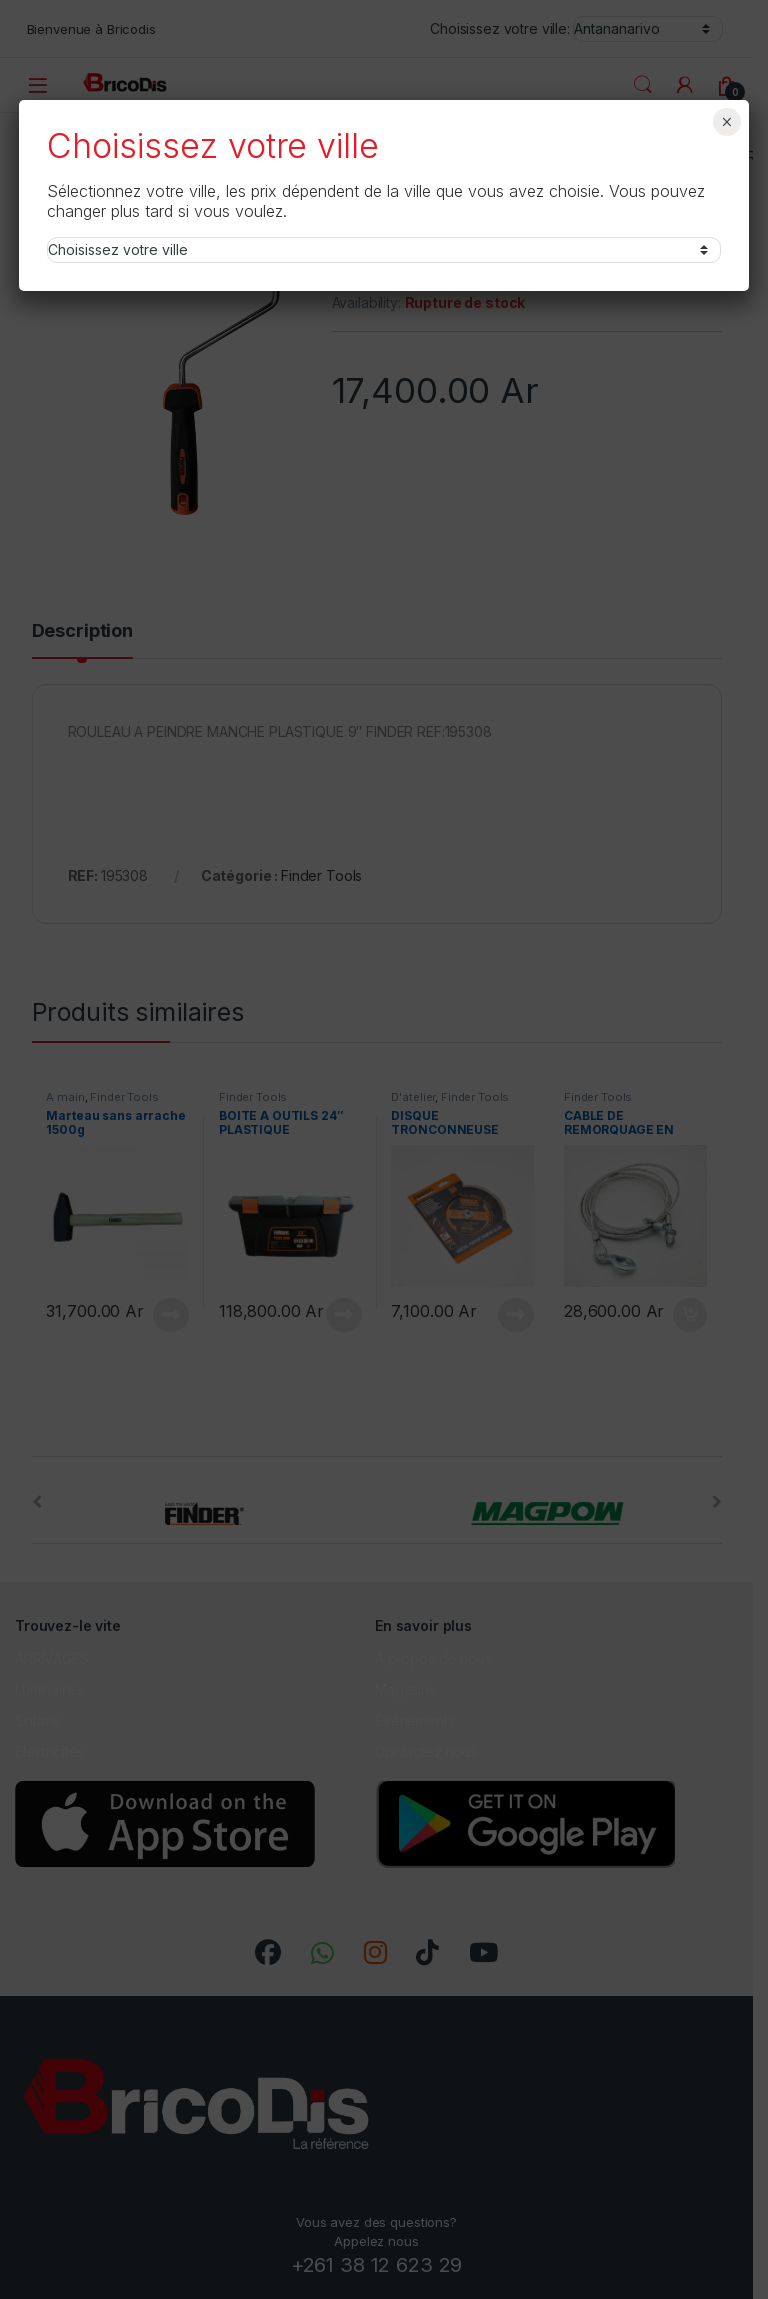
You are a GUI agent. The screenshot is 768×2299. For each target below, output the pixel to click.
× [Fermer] (726, 122)
